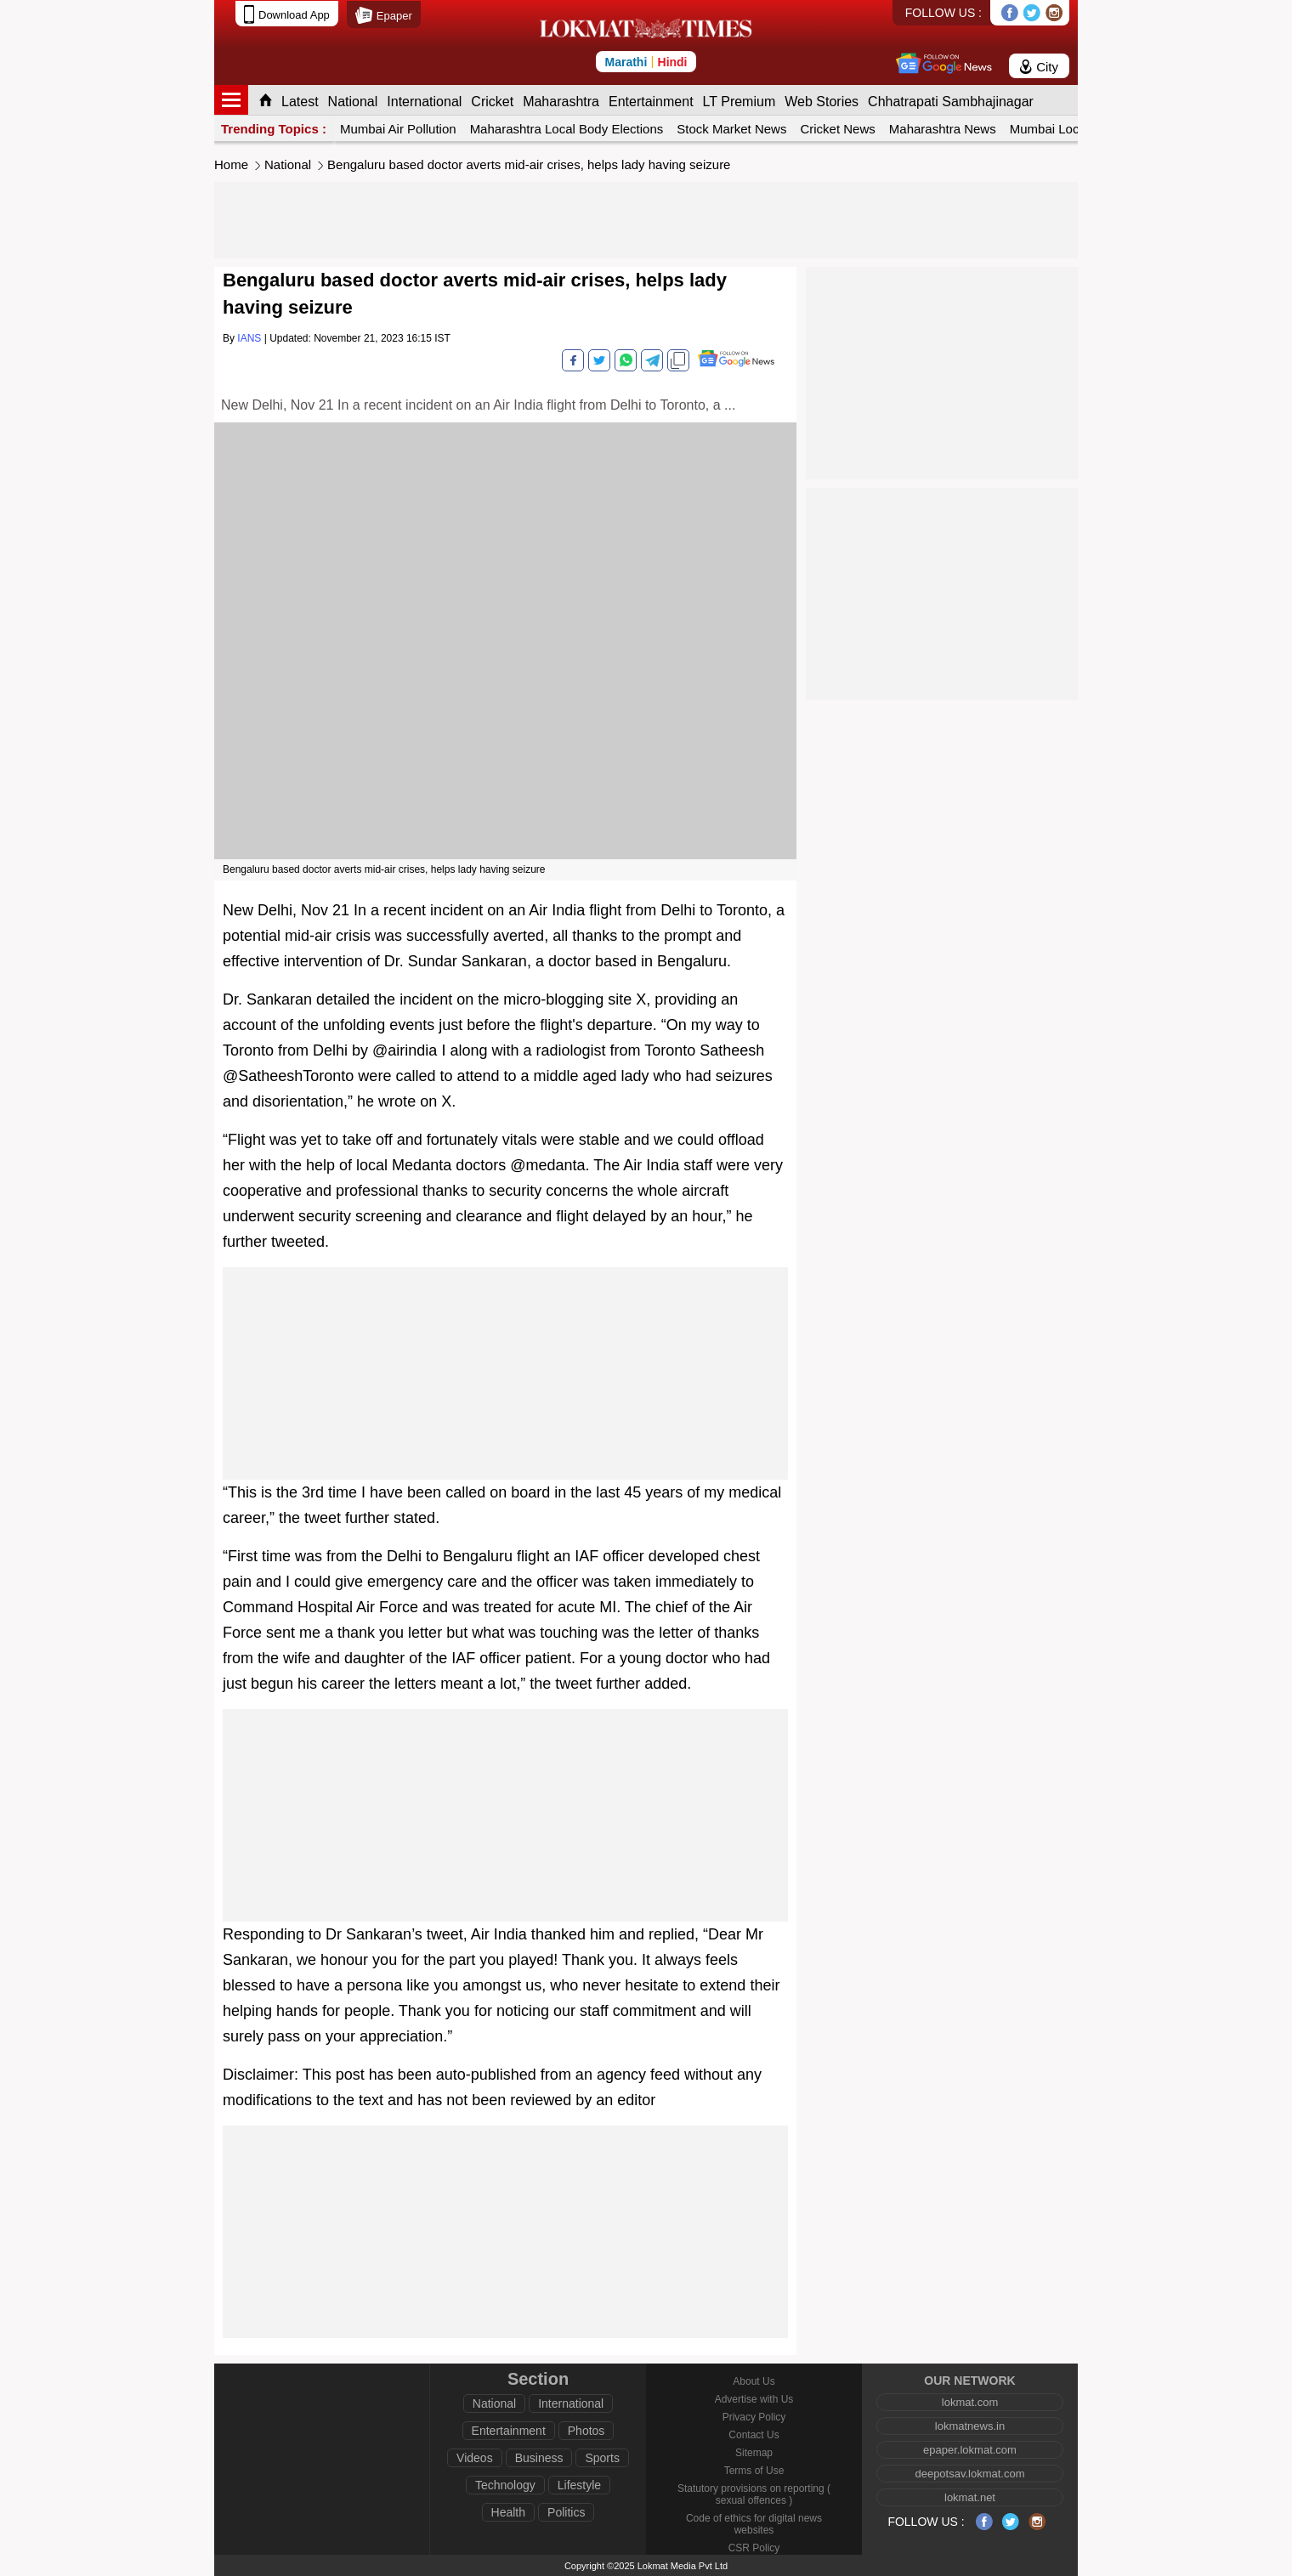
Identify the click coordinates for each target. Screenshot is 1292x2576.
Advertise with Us (754, 2399)
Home (231, 164)
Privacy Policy (754, 2417)
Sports (602, 2458)
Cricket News (837, 129)
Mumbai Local (1049, 129)
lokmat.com (970, 2402)
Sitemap (754, 2453)
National (353, 101)
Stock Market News (731, 129)
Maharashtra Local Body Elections (567, 129)
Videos (474, 2458)
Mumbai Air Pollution (398, 129)
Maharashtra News (942, 129)
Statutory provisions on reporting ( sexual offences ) (753, 2494)
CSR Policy (754, 2548)
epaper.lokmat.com (970, 2449)
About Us (753, 2381)
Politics (566, 2512)
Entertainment (651, 101)
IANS (249, 338)
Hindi (673, 62)
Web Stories (821, 101)
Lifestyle (579, 2485)
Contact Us (753, 2435)
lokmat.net (969, 2497)
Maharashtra (561, 101)
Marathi (625, 62)
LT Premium (739, 101)
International (424, 101)
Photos (586, 2430)
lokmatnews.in (970, 2426)
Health (508, 2512)
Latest (300, 101)
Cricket (492, 101)
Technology (505, 2485)
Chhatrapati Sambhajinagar (951, 101)
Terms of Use (754, 2471)
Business (539, 2458)
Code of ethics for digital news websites (754, 2524)
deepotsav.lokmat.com (969, 2473)
